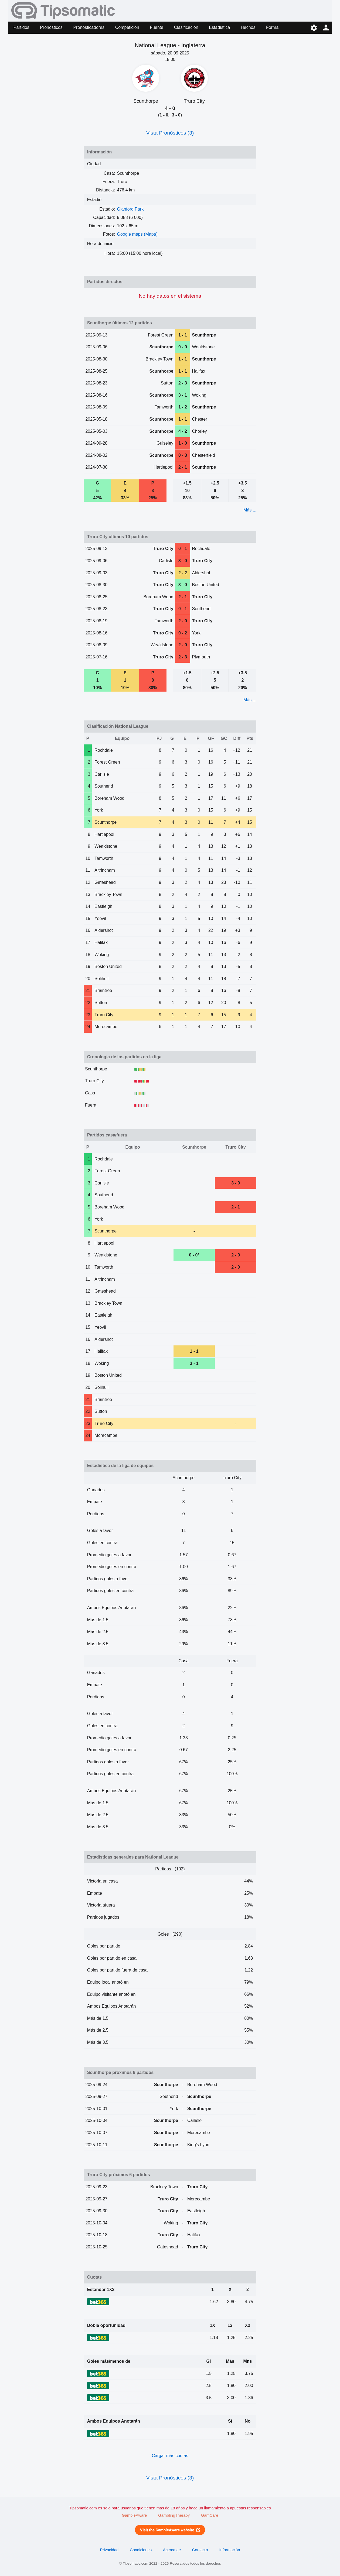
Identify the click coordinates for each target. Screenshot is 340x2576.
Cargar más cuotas (170, 2455)
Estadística (219, 27)
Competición (127, 27)
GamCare (209, 2515)
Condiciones (141, 2550)
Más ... (249, 510)
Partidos (21, 27)
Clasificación (186, 27)
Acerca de (172, 2550)
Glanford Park (130, 209)
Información (229, 2550)
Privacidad (109, 2550)
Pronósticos (51, 27)
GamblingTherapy (174, 2515)
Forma (272, 27)
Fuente (156, 27)
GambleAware (134, 2515)
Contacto (200, 2550)
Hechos (248, 27)
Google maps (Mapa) (137, 234)
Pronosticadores (88, 27)
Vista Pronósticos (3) (170, 133)
